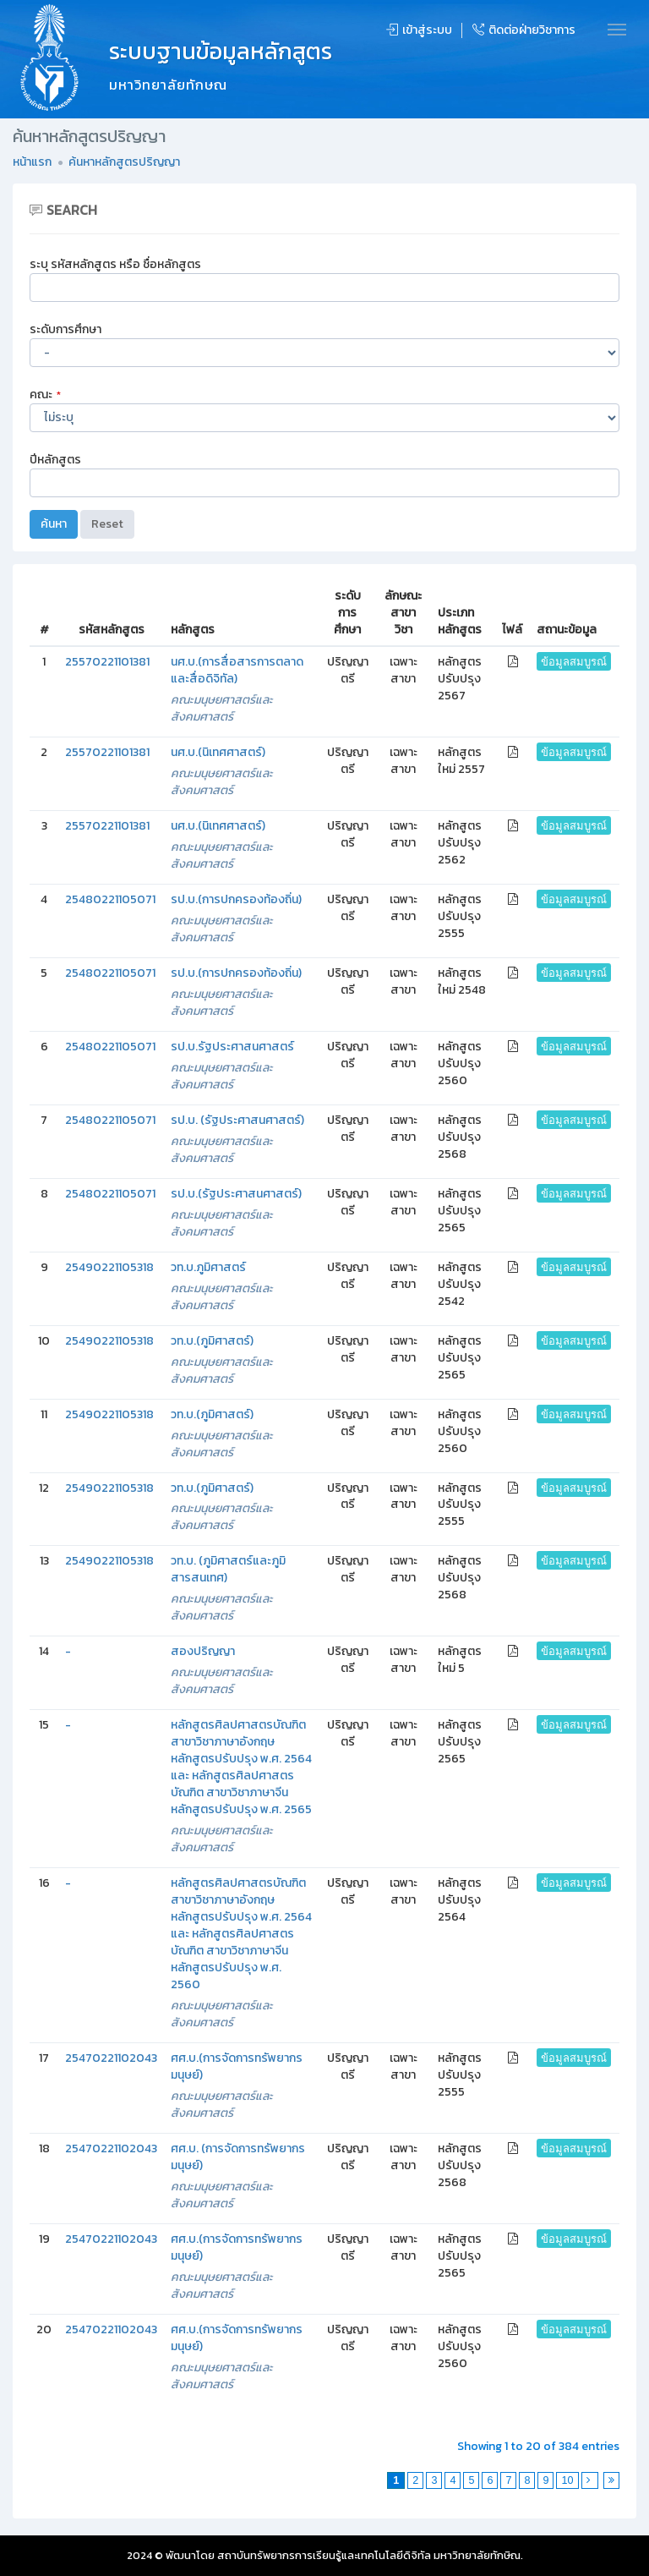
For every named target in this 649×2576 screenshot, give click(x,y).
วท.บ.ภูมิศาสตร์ (208, 1267)
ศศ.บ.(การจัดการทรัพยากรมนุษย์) (237, 2066)
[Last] (611, 2480)
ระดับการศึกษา (65, 329)
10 (567, 2480)
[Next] (590, 2480)
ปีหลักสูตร (55, 460)
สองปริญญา (203, 1651)
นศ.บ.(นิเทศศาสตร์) (218, 752)
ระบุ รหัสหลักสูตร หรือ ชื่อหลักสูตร (115, 264)
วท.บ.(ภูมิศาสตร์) (212, 1341)
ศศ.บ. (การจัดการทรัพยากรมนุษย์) (238, 2157)
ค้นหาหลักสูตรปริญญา (124, 162)
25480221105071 (110, 899)
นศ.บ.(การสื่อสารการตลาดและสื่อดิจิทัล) (237, 670)
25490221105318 (109, 1267)
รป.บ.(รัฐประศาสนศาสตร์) (236, 1194)
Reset (107, 524)
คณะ (45, 394)
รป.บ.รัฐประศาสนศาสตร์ (232, 1046)
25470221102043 (111, 2058)
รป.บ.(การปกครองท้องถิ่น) (236, 899)
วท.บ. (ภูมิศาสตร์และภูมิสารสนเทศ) (228, 1569)
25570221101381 (107, 662)
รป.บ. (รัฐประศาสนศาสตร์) (237, 1120)
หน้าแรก (32, 162)
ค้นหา (54, 524)
